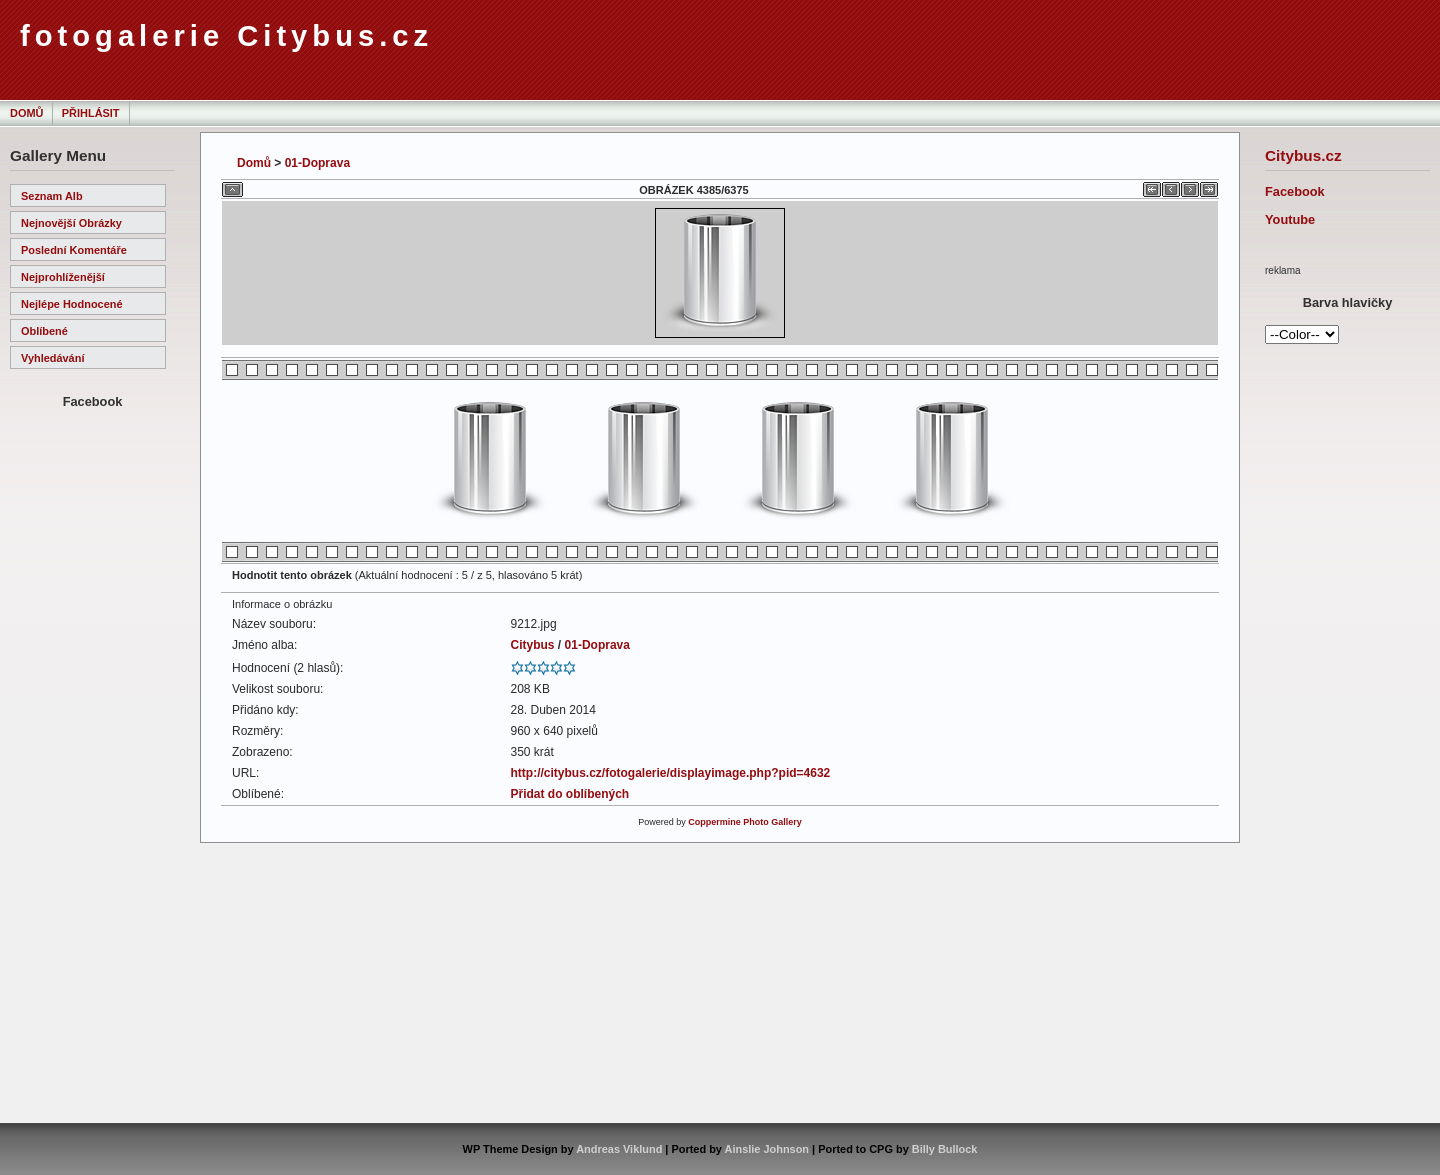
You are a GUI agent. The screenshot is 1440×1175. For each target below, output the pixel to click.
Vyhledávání (52, 358)
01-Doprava (317, 163)
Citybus (533, 645)
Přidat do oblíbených (570, 794)
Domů (26, 113)
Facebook (1295, 191)
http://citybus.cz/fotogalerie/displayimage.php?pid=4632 (671, 773)
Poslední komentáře (74, 250)
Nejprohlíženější (63, 277)
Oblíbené (44, 331)
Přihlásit (91, 113)
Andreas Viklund (619, 1149)
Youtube (1290, 219)
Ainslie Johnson (767, 1149)
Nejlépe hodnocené (72, 304)
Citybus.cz (1303, 155)
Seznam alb (52, 196)
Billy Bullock (945, 1149)
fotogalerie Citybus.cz (226, 36)
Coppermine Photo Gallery (745, 822)
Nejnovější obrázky (71, 223)
